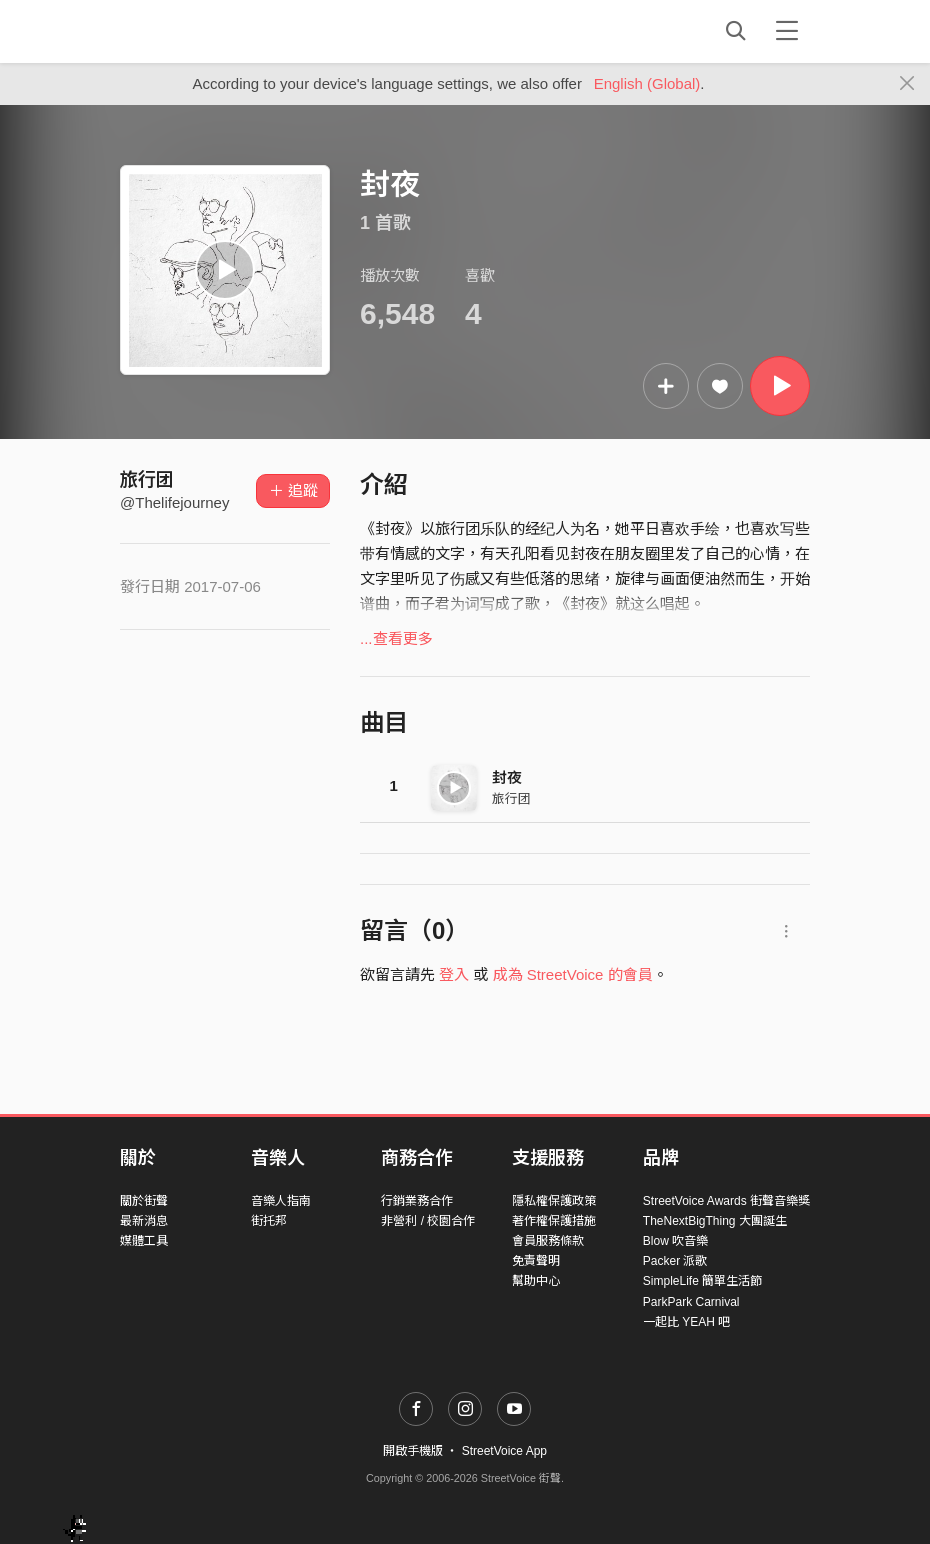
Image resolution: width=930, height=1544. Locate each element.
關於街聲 (144, 1201)
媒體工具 (144, 1241)
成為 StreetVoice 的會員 (573, 974)
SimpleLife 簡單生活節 (702, 1281)
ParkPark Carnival (691, 1302)
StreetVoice (202, 31)
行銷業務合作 (417, 1201)
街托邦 (269, 1221)
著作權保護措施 (554, 1221)
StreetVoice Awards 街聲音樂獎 (726, 1201)
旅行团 (147, 480)
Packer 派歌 (675, 1261)
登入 (454, 974)
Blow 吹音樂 (675, 1241)
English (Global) (647, 83)
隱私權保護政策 (554, 1201)
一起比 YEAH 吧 (686, 1322)
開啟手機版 (413, 1451)
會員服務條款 (548, 1241)
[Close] (907, 84)
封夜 (507, 777)
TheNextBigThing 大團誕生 (715, 1221)
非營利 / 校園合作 (428, 1221)
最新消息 (144, 1221)
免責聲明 (536, 1261)
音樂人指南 (281, 1201)
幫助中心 (536, 1281)
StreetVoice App (504, 1451)
